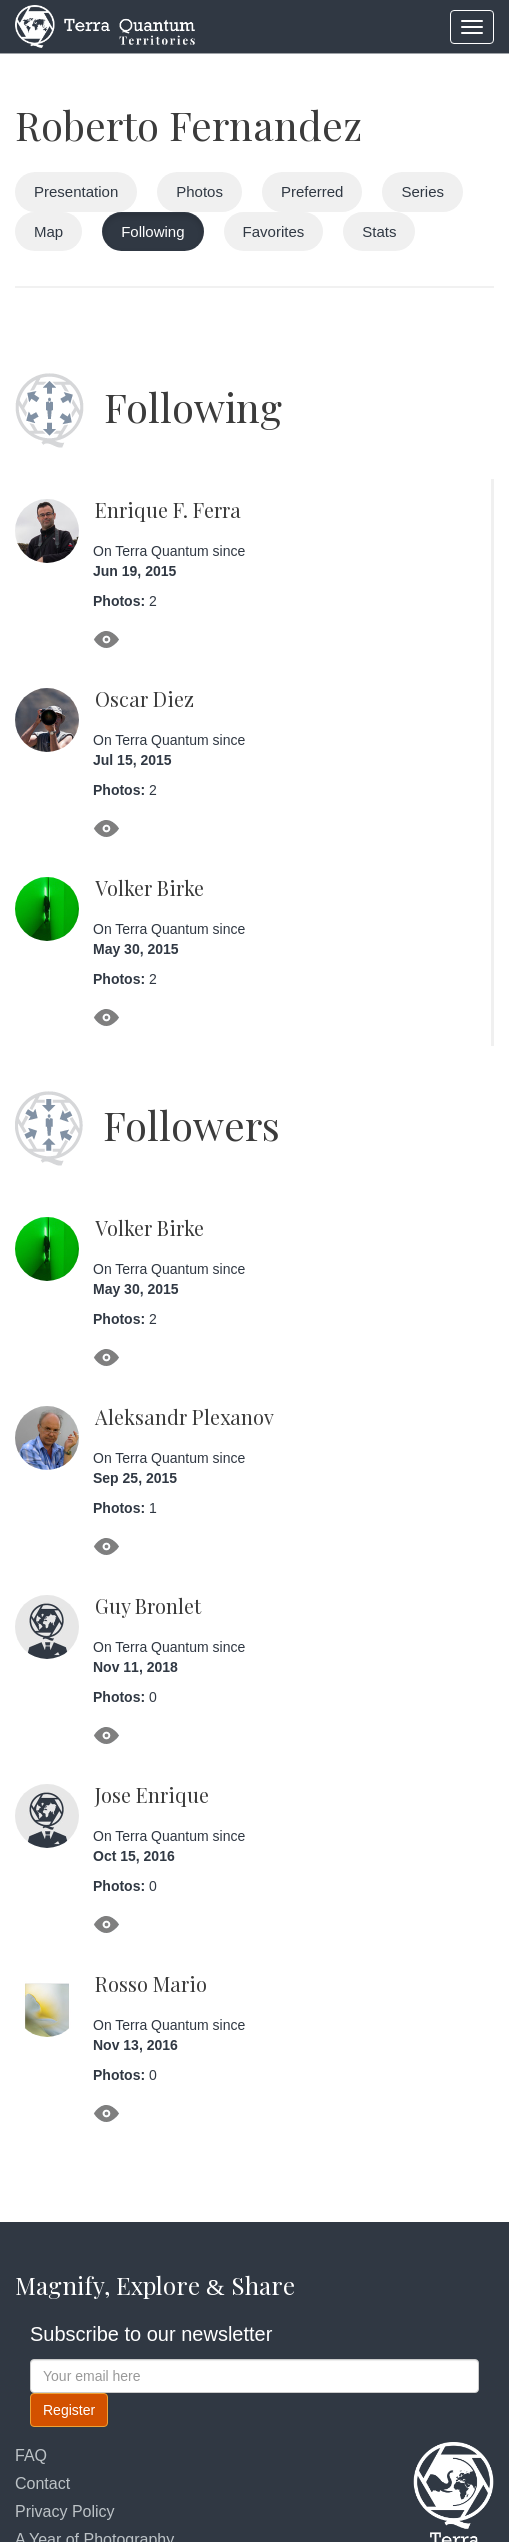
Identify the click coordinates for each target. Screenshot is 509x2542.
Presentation (76, 191)
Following (152, 231)
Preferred (312, 191)
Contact (42, 2483)
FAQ (31, 2455)
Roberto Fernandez (188, 124)
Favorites (274, 231)
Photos (199, 191)
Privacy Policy (65, 2511)
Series (422, 191)
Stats (379, 231)
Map (48, 231)
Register (69, 2410)
